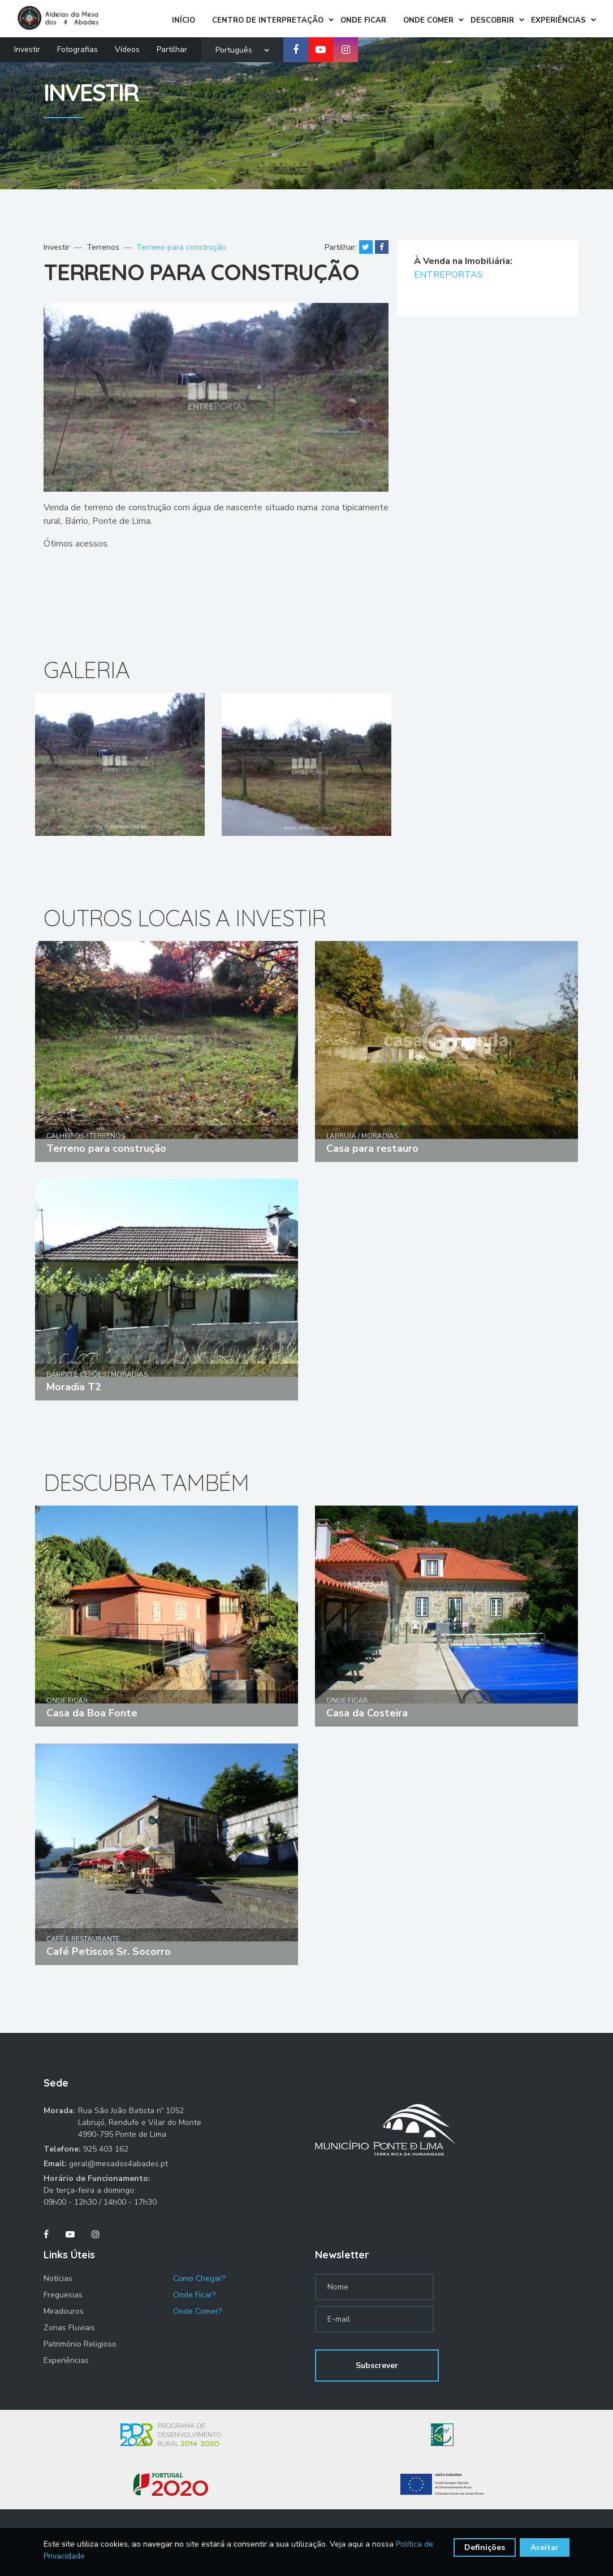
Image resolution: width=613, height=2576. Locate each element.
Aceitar (544, 2547)
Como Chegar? (199, 2278)
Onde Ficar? (194, 2294)
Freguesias (63, 2294)
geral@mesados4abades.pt (118, 2163)
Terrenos (103, 247)
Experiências (66, 2360)
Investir (27, 49)
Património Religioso (80, 2344)
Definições (484, 2547)
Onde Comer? (197, 2311)
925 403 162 (105, 2149)
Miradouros (64, 2311)
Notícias (58, 2278)
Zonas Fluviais (69, 2327)
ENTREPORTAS (449, 274)
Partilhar (172, 49)
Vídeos (127, 49)
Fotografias (77, 49)
